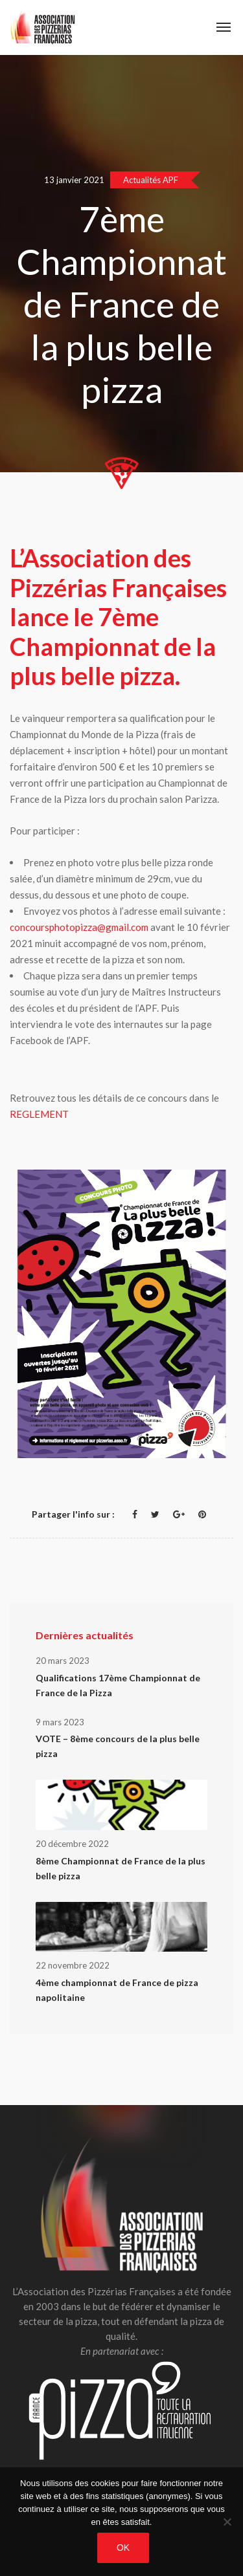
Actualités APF (150, 180)
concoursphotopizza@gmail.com (79, 927)
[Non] (226, 2521)
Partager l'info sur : (73, 1514)
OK (123, 2547)
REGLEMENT (39, 1114)
